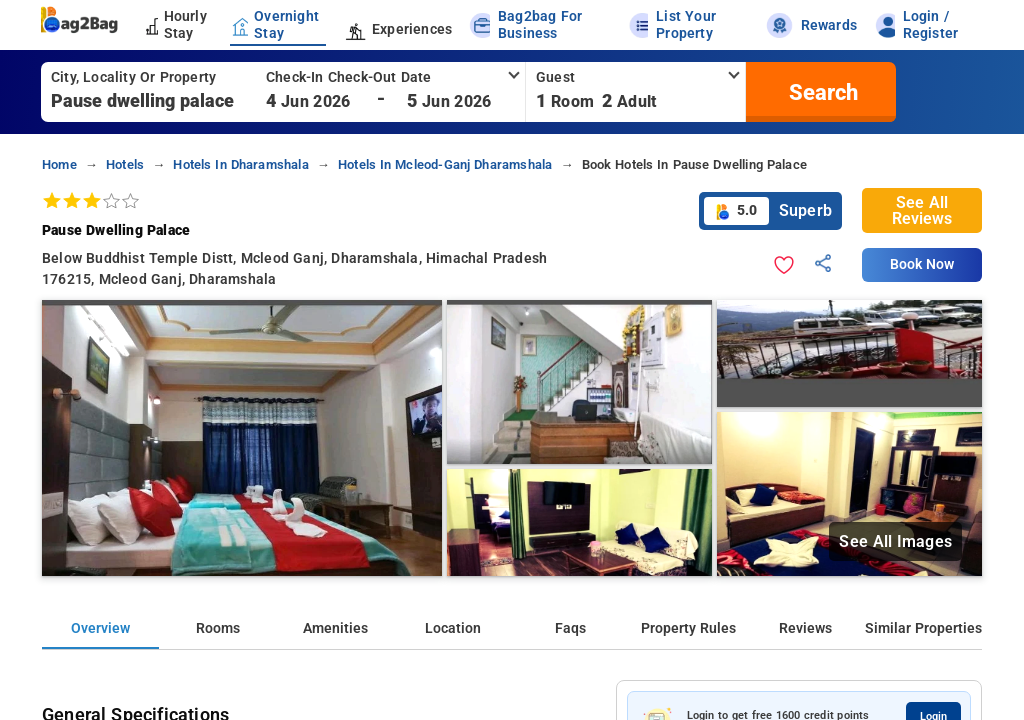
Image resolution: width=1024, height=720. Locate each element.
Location (453, 628)
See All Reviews (922, 210)
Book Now (922, 264)
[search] (821, 92)
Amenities (335, 628)
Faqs (570, 628)
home (59, 164)
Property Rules (688, 628)
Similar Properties (923, 628)
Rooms (218, 628)
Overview (100, 628)
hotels (125, 164)
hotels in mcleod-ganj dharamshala (445, 164)
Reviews (805, 628)
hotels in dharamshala (240, 164)
